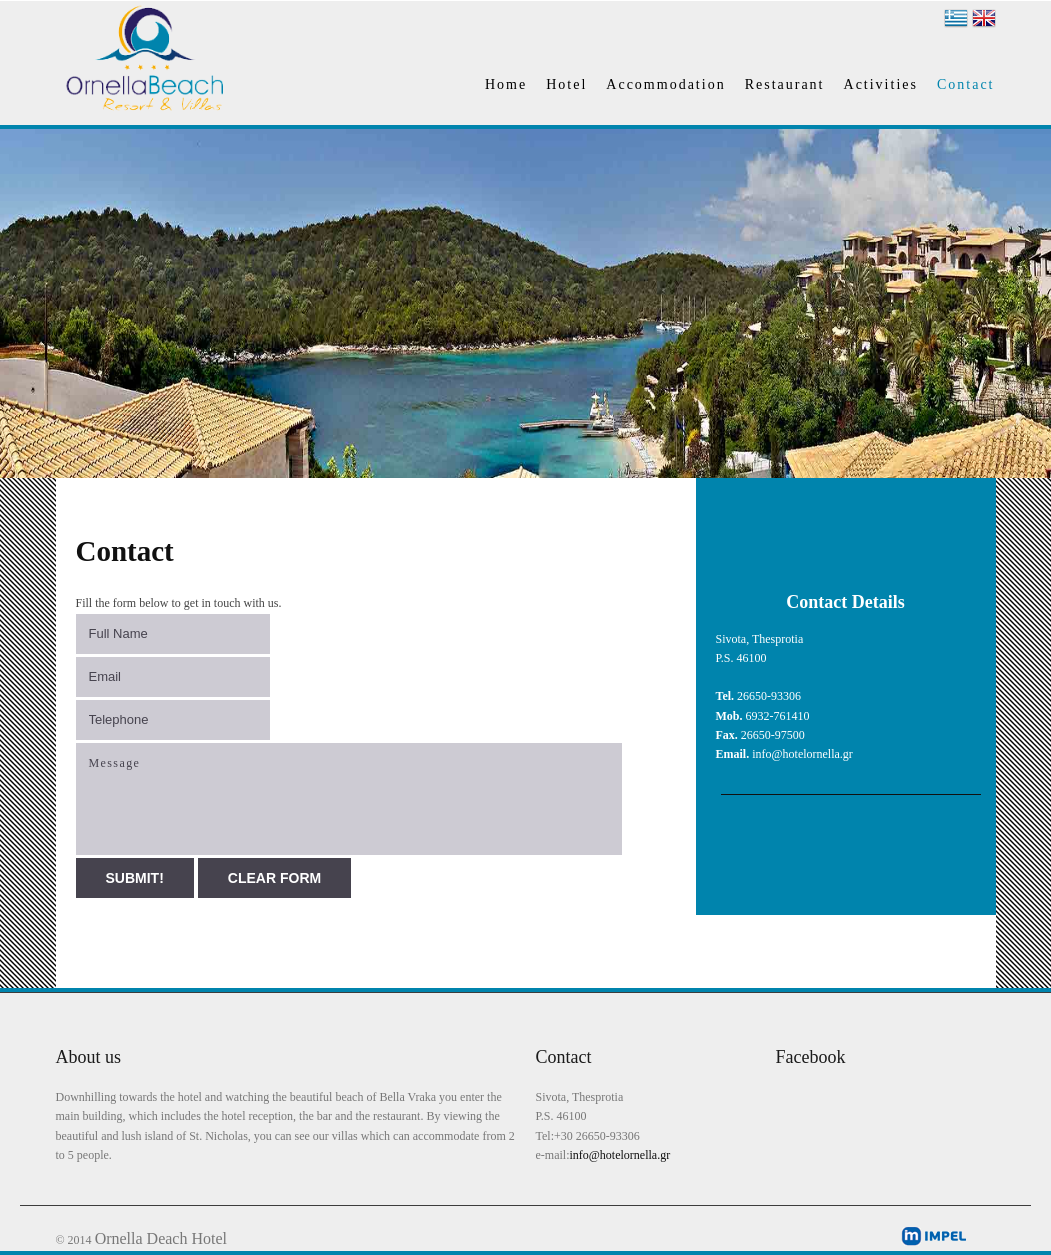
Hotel (566, 84)
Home (506, 84)
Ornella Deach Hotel (161, 1238)
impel (933, 1236)
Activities (881, 84)
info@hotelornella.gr (619, 1155)
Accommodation (665, 84)
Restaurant (785, 84)
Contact (966, 84)
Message (349, 799)
